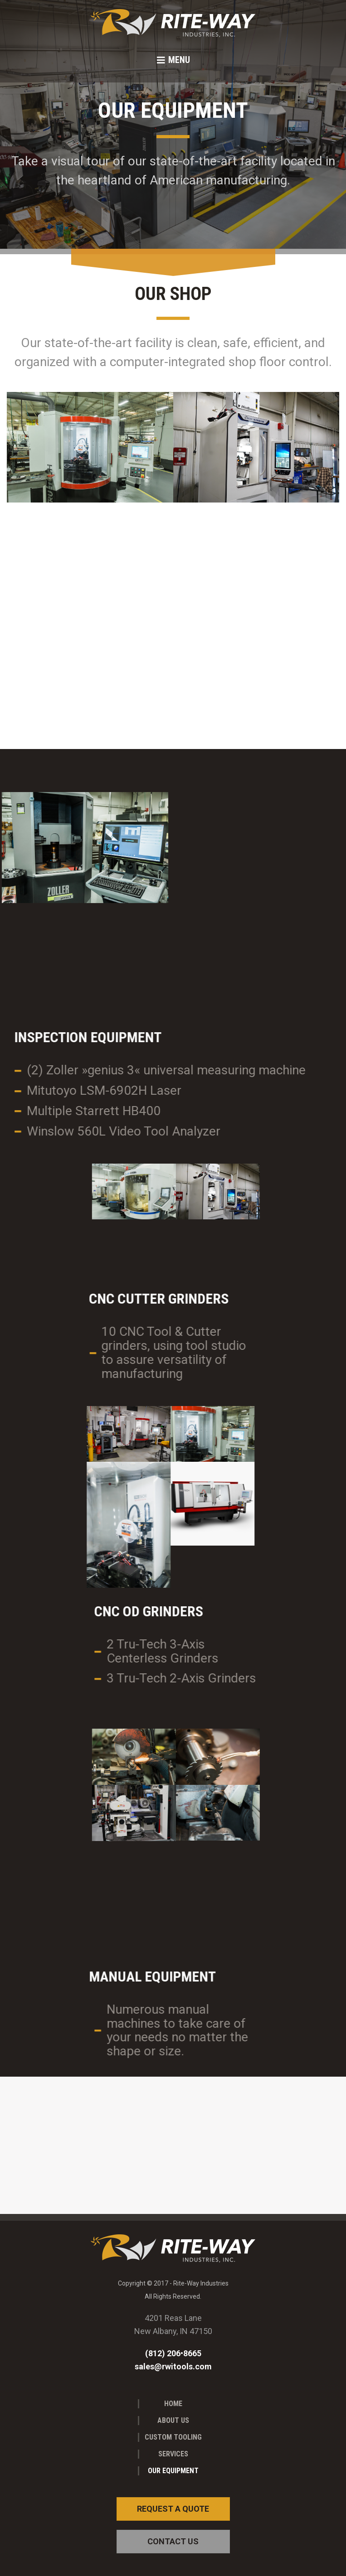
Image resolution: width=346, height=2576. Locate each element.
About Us (173, 2420)
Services (173, 2454)
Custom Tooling (173, 2437)
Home (173, 2403)
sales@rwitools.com (173, 2366)
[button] (173, 59)
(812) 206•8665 (173, 2353)
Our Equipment (173, 2470)
